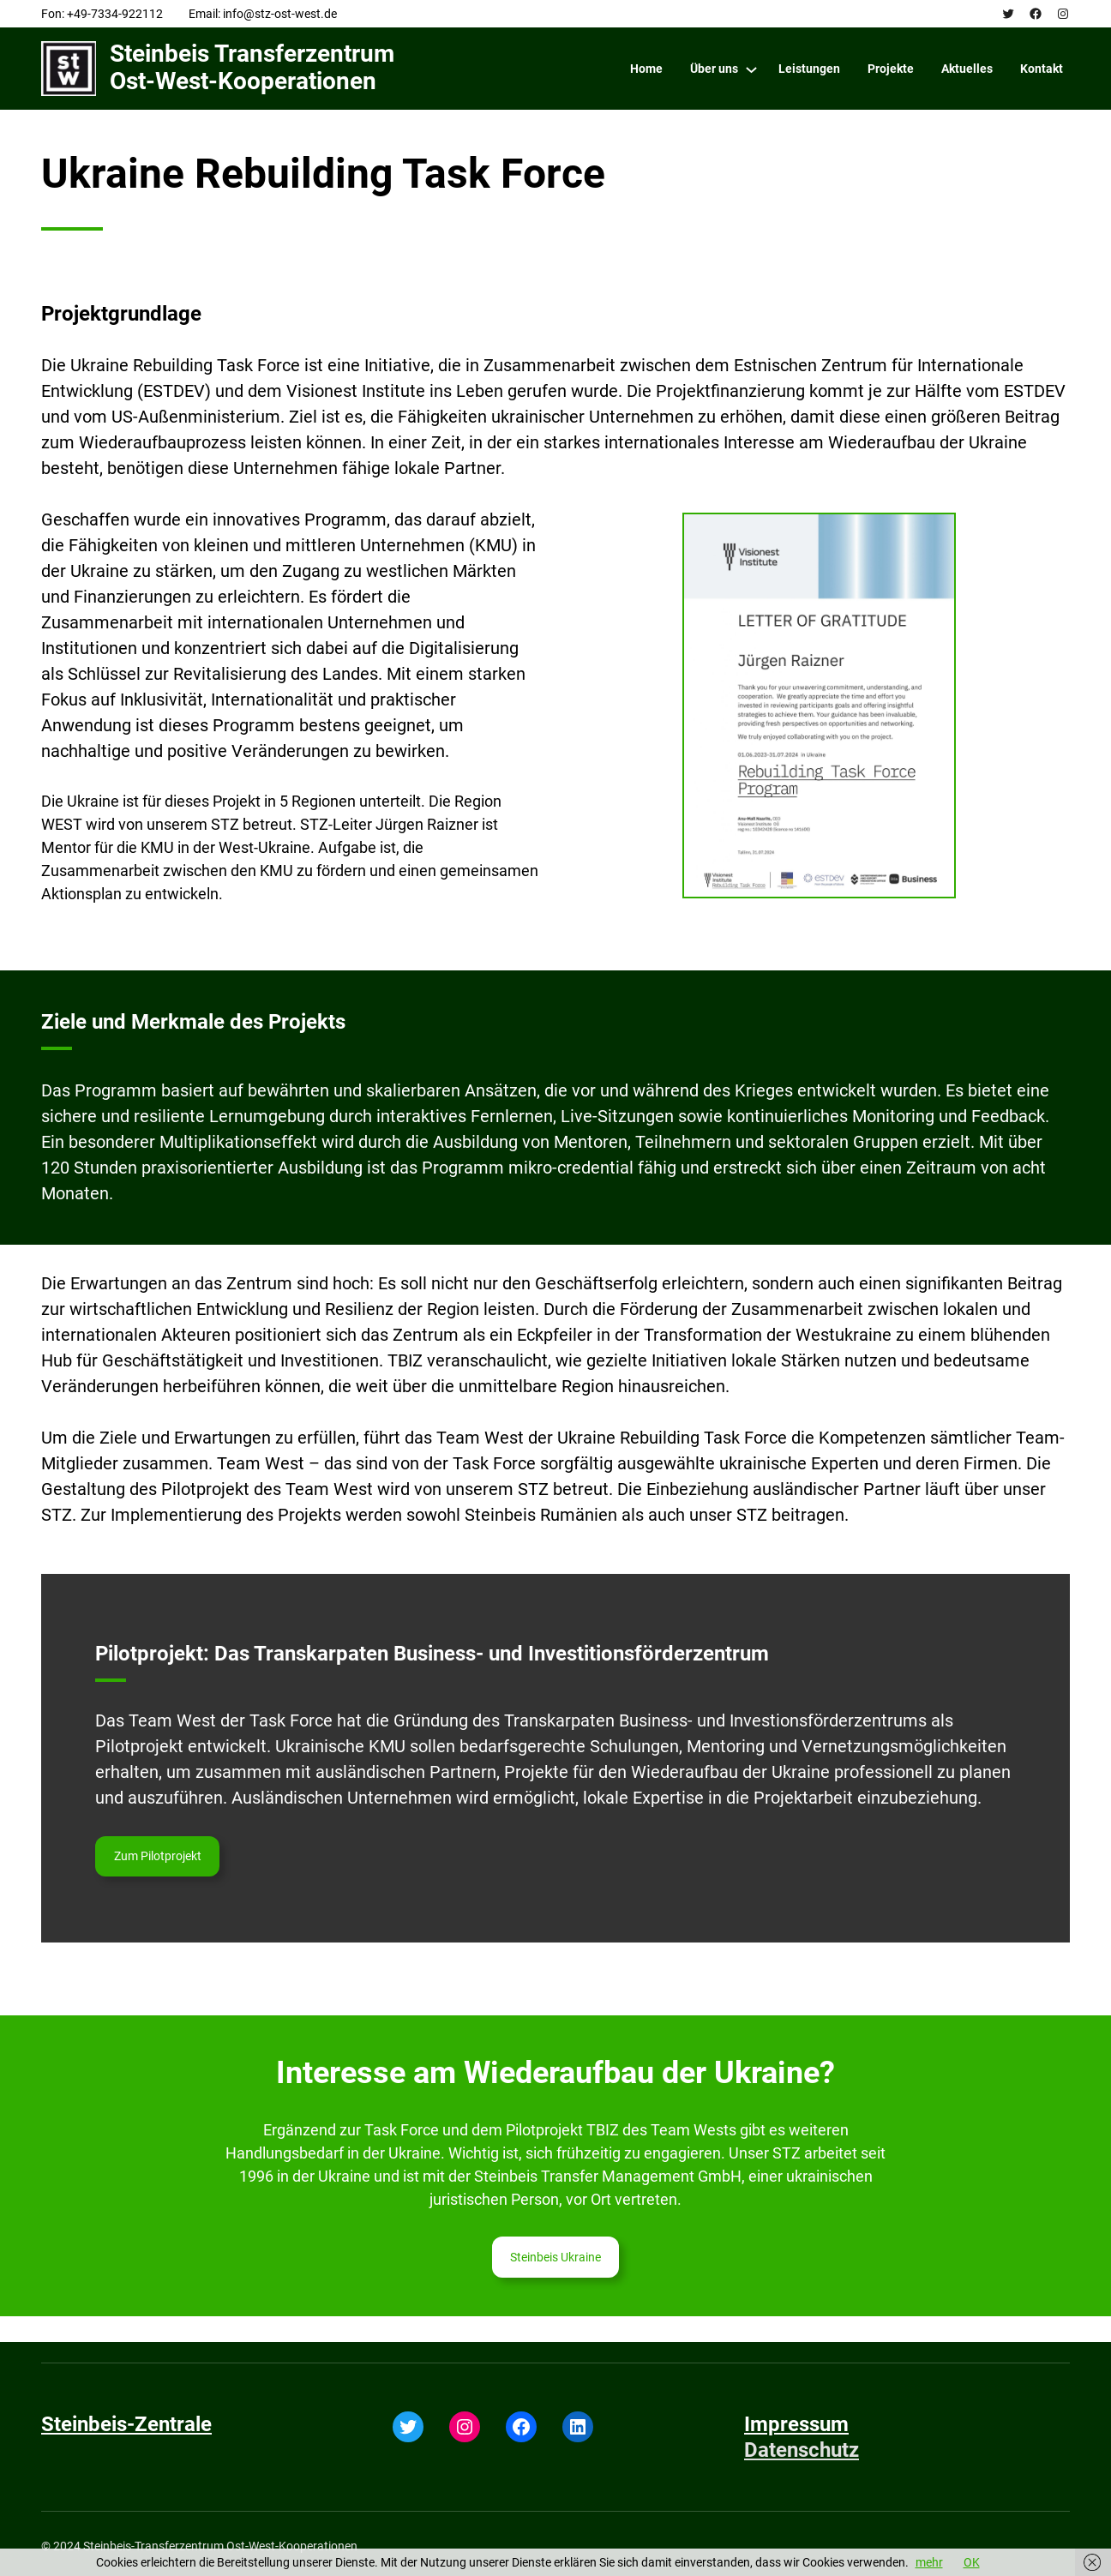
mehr (929, 2562)
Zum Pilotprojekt (157, 1856)
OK (972, 2562)
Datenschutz (801, 2450)
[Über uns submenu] (751, 69)
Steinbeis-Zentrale (126, 2424)
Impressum (796, 2424)
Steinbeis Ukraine (555, 2257)
